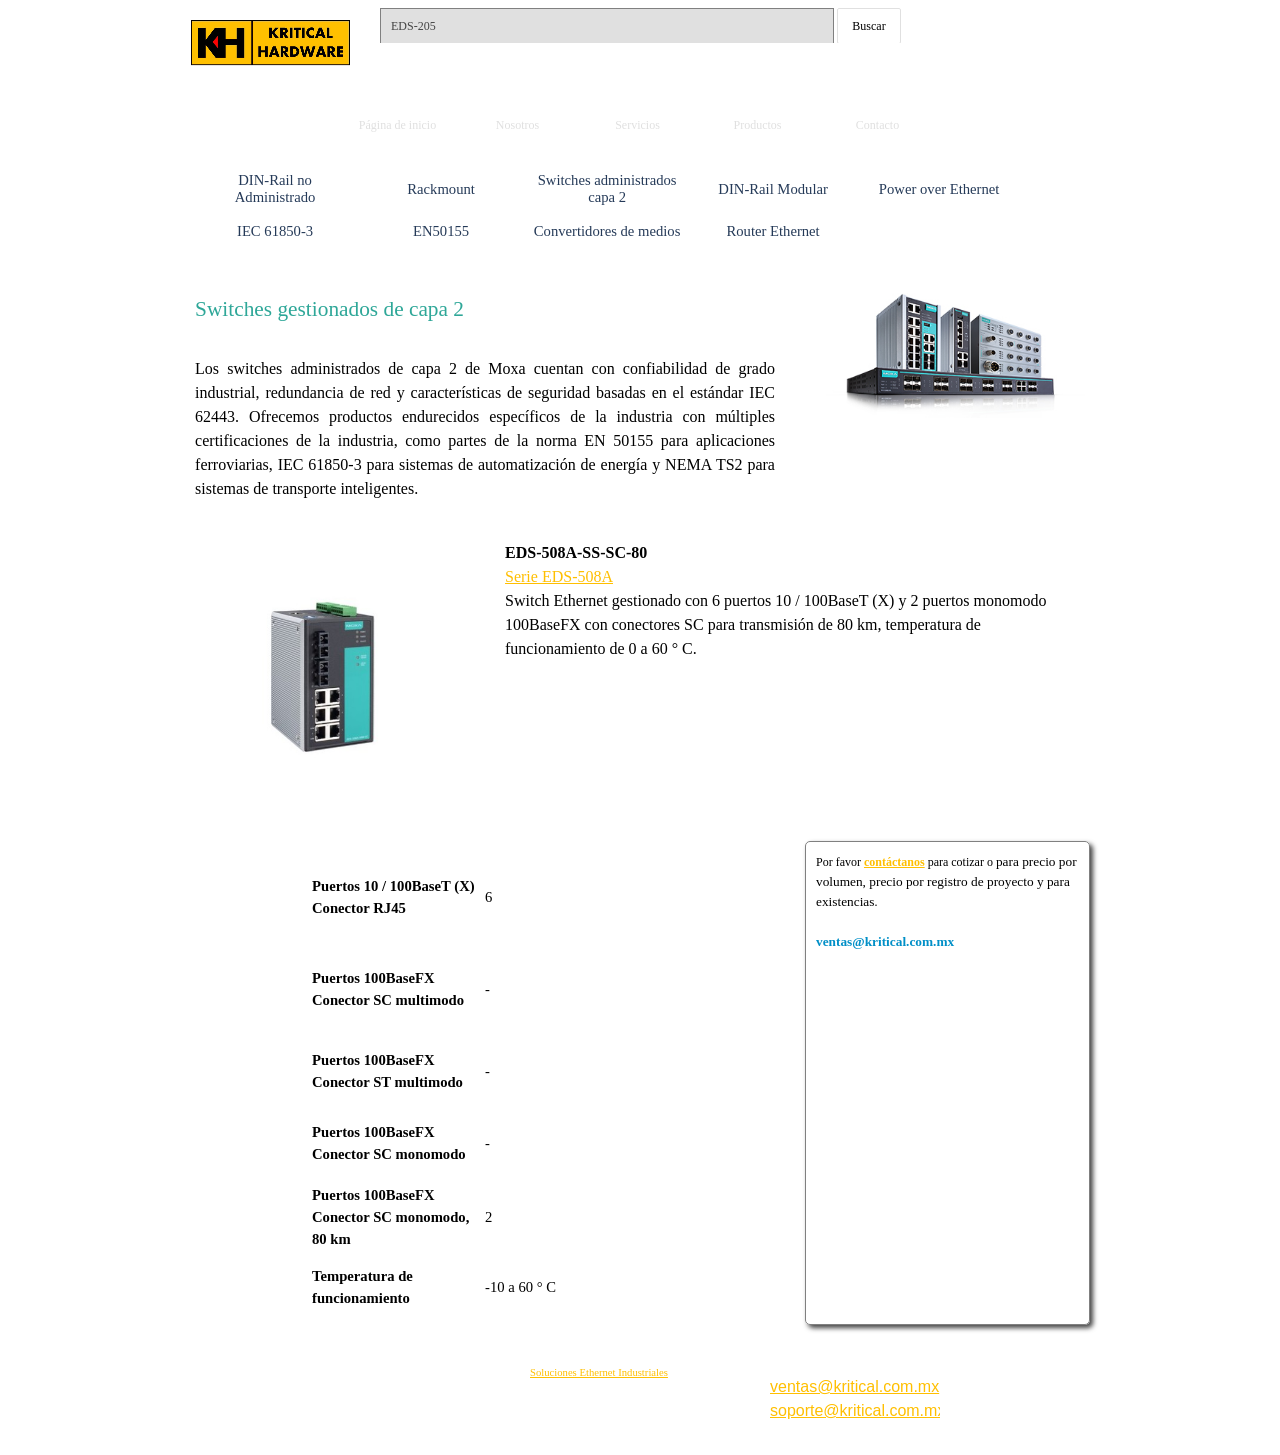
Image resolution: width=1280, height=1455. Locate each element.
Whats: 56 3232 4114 (988, 40)
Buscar (868, 26)
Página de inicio (397, 125)
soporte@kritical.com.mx (857, 1410)
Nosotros (517, 125)
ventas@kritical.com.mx (1004, 8)
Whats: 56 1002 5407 (988, 68)
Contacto (877, 125)
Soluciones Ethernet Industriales (599, 1372)
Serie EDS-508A (559, 576)
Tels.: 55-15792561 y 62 (467, 58)
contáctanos (894, 862)
